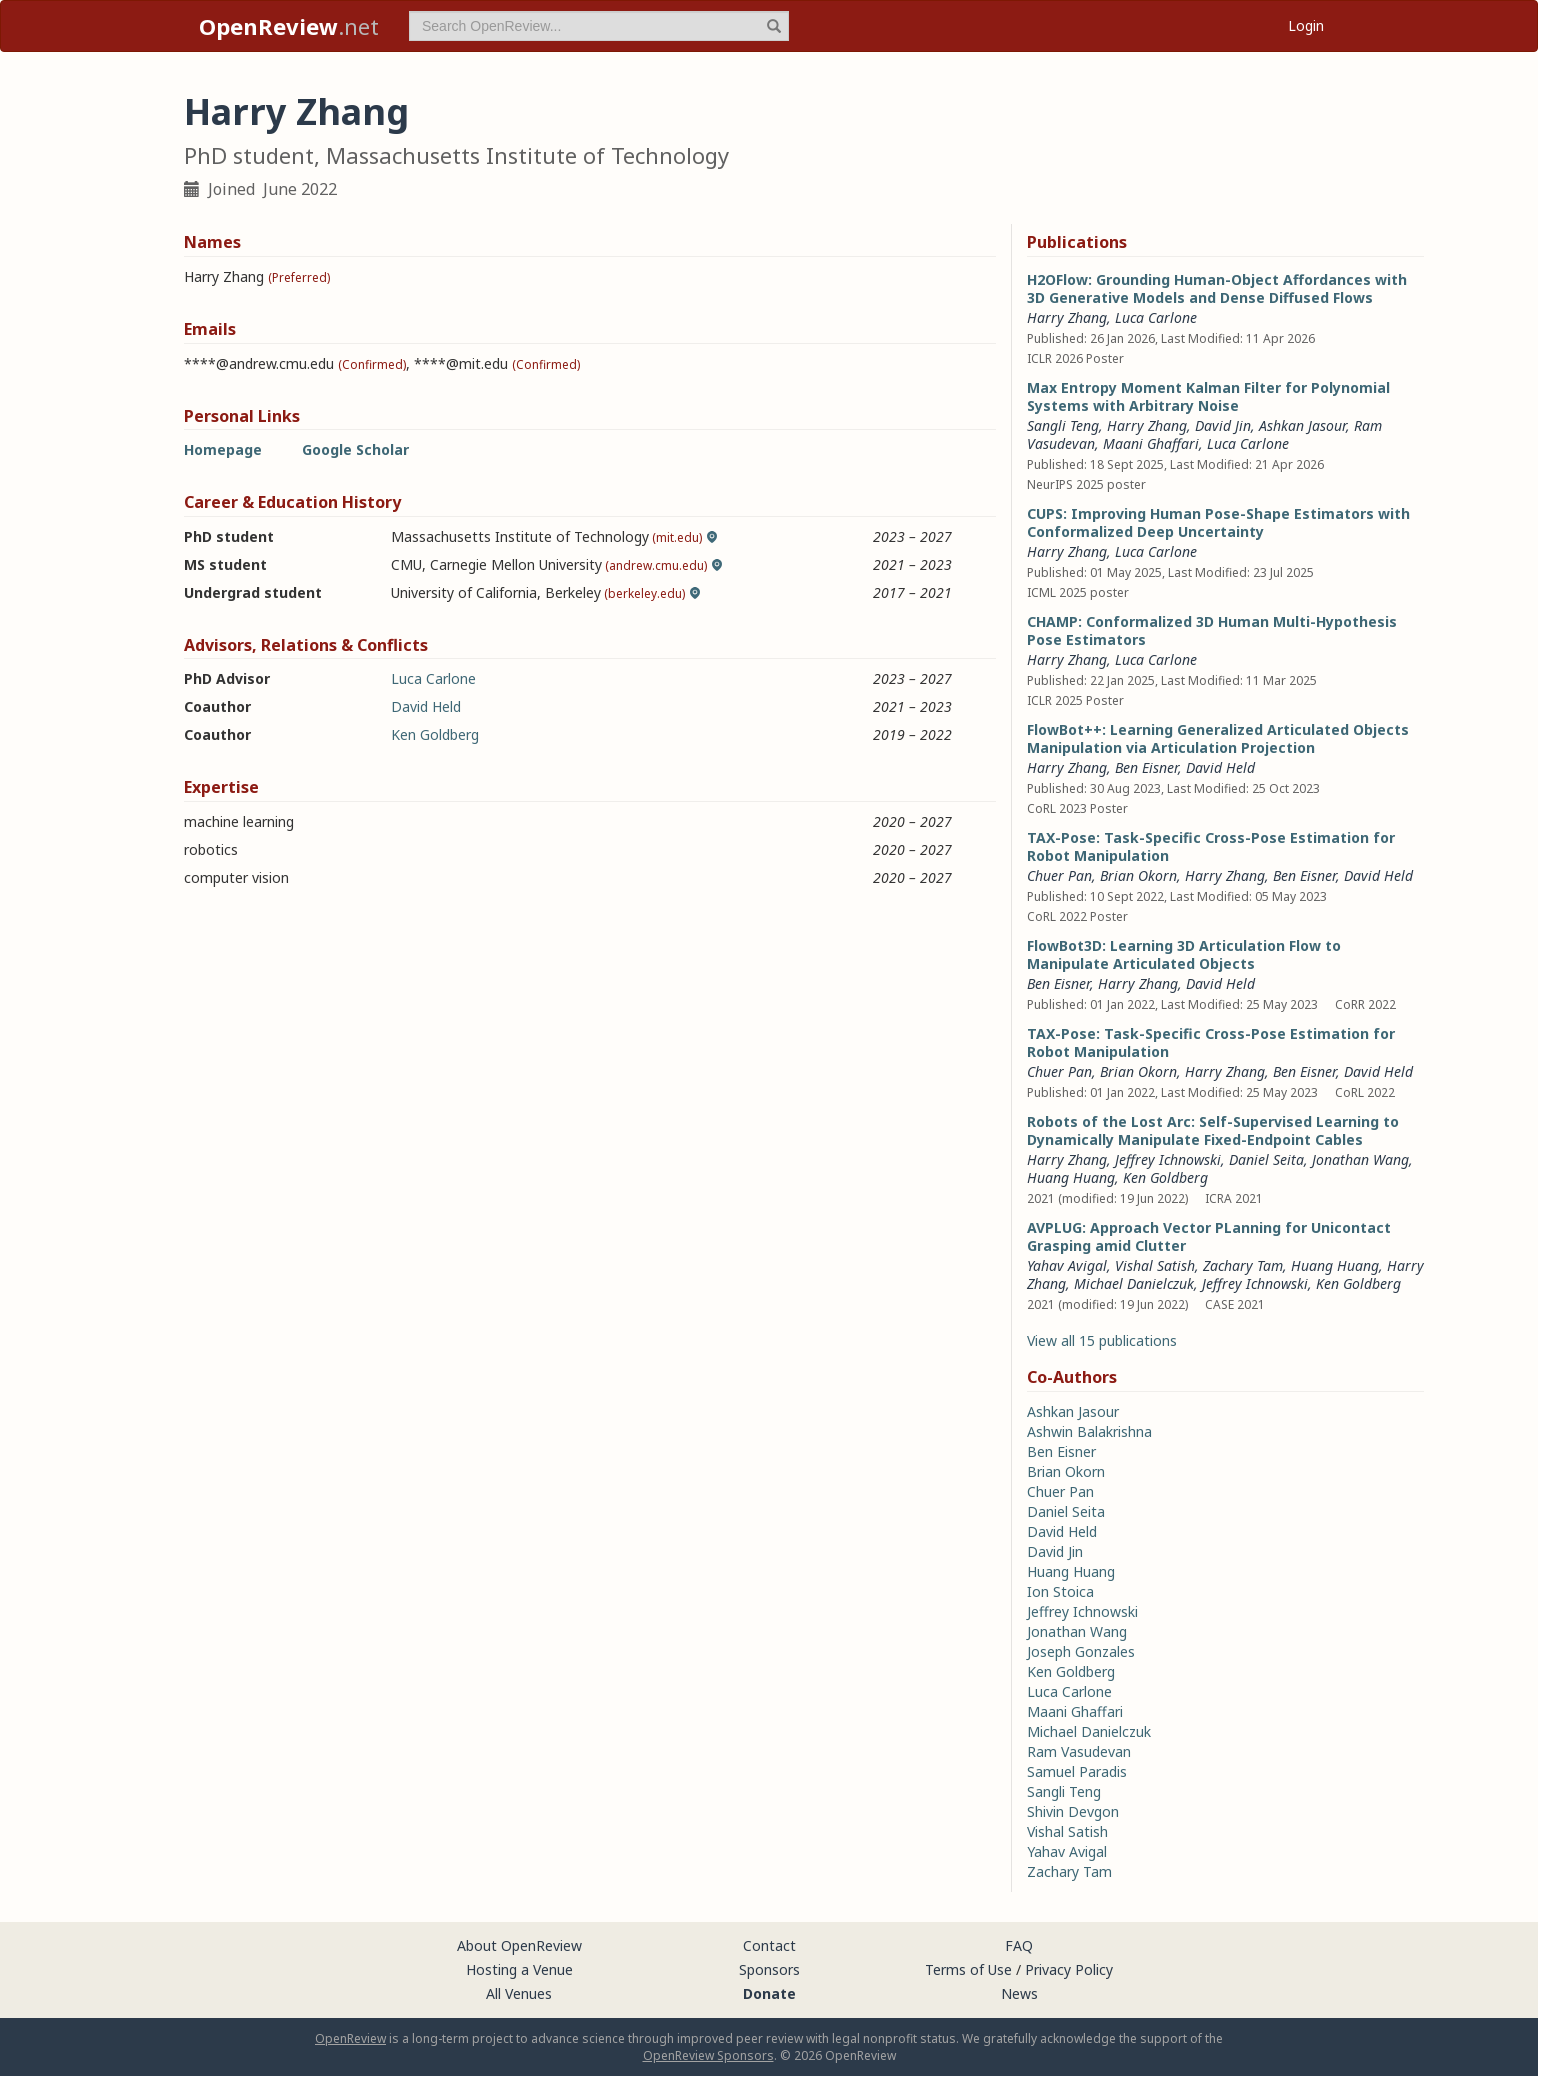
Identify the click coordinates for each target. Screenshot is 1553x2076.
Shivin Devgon (1073, 1811)
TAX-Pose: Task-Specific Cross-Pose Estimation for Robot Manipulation (1211, 846)
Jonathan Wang (1360, 1159)
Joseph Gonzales (1081, 1651)
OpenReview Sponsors (708, 2055)
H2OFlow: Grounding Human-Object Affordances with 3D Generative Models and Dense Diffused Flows (1217, 288)
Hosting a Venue (519, 1969)
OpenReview (350, 2038)
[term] (599, 26)
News (1019, 1993)
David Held (426, 706)
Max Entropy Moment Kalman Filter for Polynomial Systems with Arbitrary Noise (1208, 396)
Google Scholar (355, 449)
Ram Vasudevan (1079, 1751)
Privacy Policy (1069, 1969)
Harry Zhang (1067, 317)
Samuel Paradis (1077, 1771)
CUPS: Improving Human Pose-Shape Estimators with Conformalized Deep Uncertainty (1218, 522)
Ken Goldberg (435, 734)
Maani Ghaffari (1151, 443)
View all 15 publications (1102, 1340)
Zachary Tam (1243, 1265)
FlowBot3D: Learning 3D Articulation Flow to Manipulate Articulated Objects (1184, 954)
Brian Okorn (1138, 875)
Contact (769, 1945)
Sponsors (769, 1969)
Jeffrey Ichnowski (1168, 1159)
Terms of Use (968, 1969)
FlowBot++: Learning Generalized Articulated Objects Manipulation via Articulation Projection (1218, 738)
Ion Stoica (1060, 1591)
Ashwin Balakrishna (1089, 1431)
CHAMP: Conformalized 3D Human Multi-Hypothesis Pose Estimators (1212, 630)
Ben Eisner (1146, 767)
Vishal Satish (1155, 1265)
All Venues (519, 1993)
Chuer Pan (1059, 875)
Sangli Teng (1063, 425)
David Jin (1223, 425)
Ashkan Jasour (1302, 425)
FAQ (1019, 1945)
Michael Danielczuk (1134, 1283)
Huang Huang (1071, 1177)
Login (1306, 25)
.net (289, 26)
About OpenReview (519, 1945)
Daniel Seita (1266, 1159)
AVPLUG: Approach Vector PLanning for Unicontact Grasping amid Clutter (1209, 1236)
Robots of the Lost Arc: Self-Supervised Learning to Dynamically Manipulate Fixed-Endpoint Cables (1213, 1130)
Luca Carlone (433, 678)
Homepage (223, 449)
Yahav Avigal (1067, 1265)
